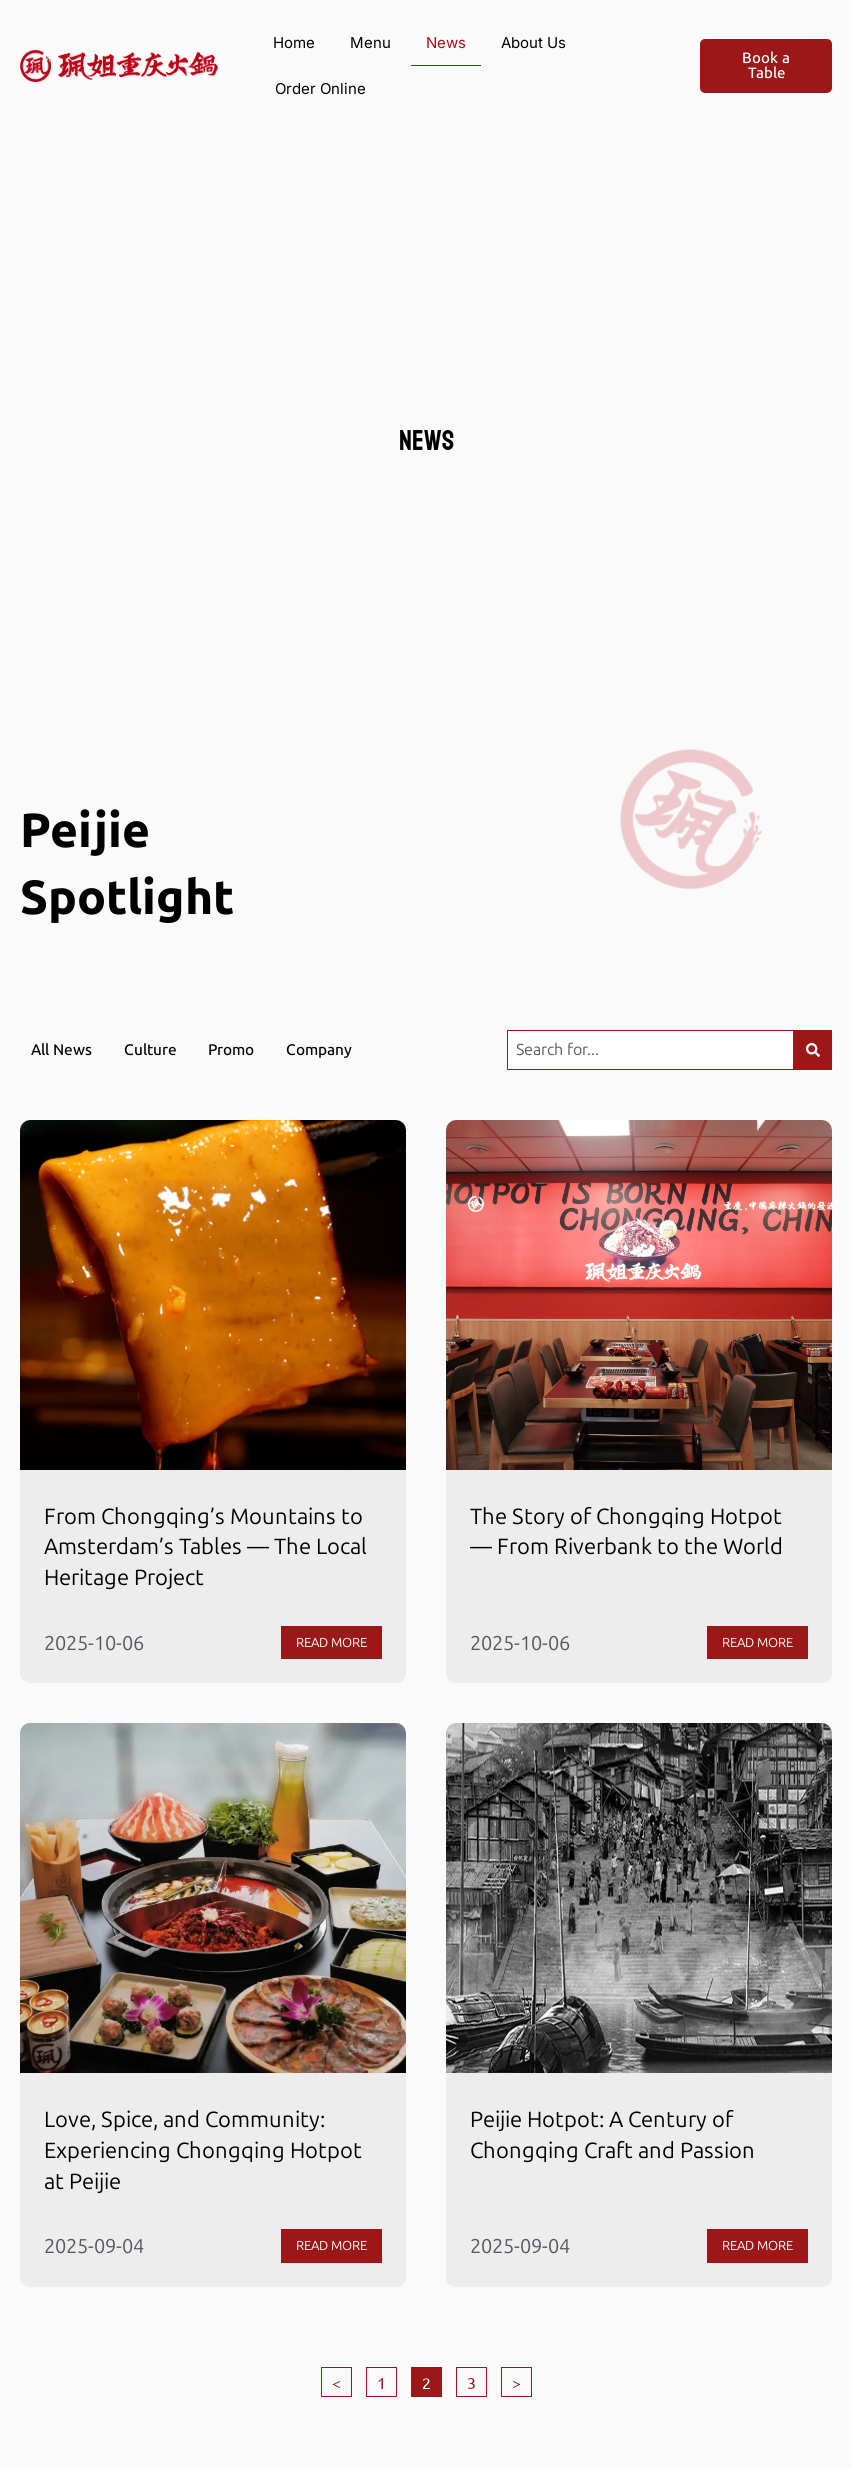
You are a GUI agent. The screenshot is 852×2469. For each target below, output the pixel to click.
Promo (241, 1049)
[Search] (811, 1050)
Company (332, 1049)
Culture (156, 1049)
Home (294, 42)
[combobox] (648, 1050)
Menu (370, 42)
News (446, 42)
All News (63, 1049)
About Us (533, 42)
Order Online (320, 88)
